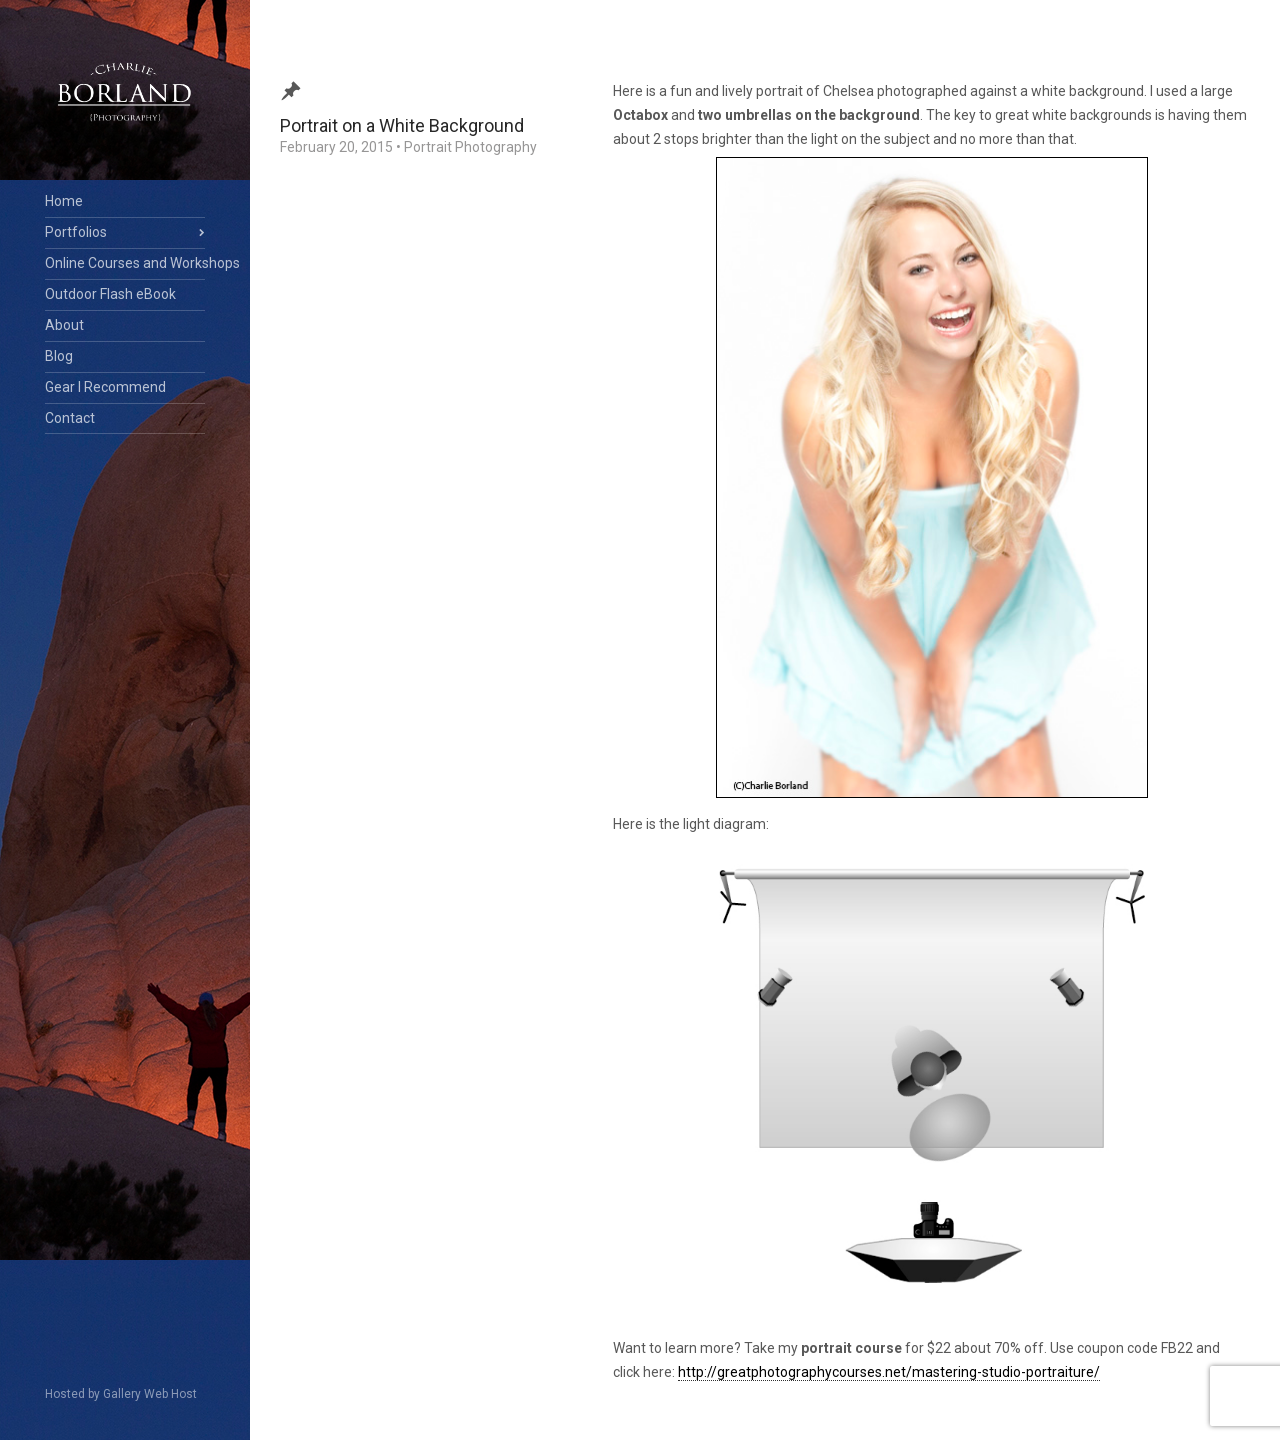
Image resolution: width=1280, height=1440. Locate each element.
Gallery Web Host (150, 1394)
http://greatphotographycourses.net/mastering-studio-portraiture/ (889, 1372)
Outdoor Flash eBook (110, 294)
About (64, 325)
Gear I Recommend (105, 387)
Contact (70, 418)
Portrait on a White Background (402, 125)
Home (64, 201)
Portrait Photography (470, 147)
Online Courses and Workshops (125, 263)
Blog (59, 356)
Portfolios (76, 232)
